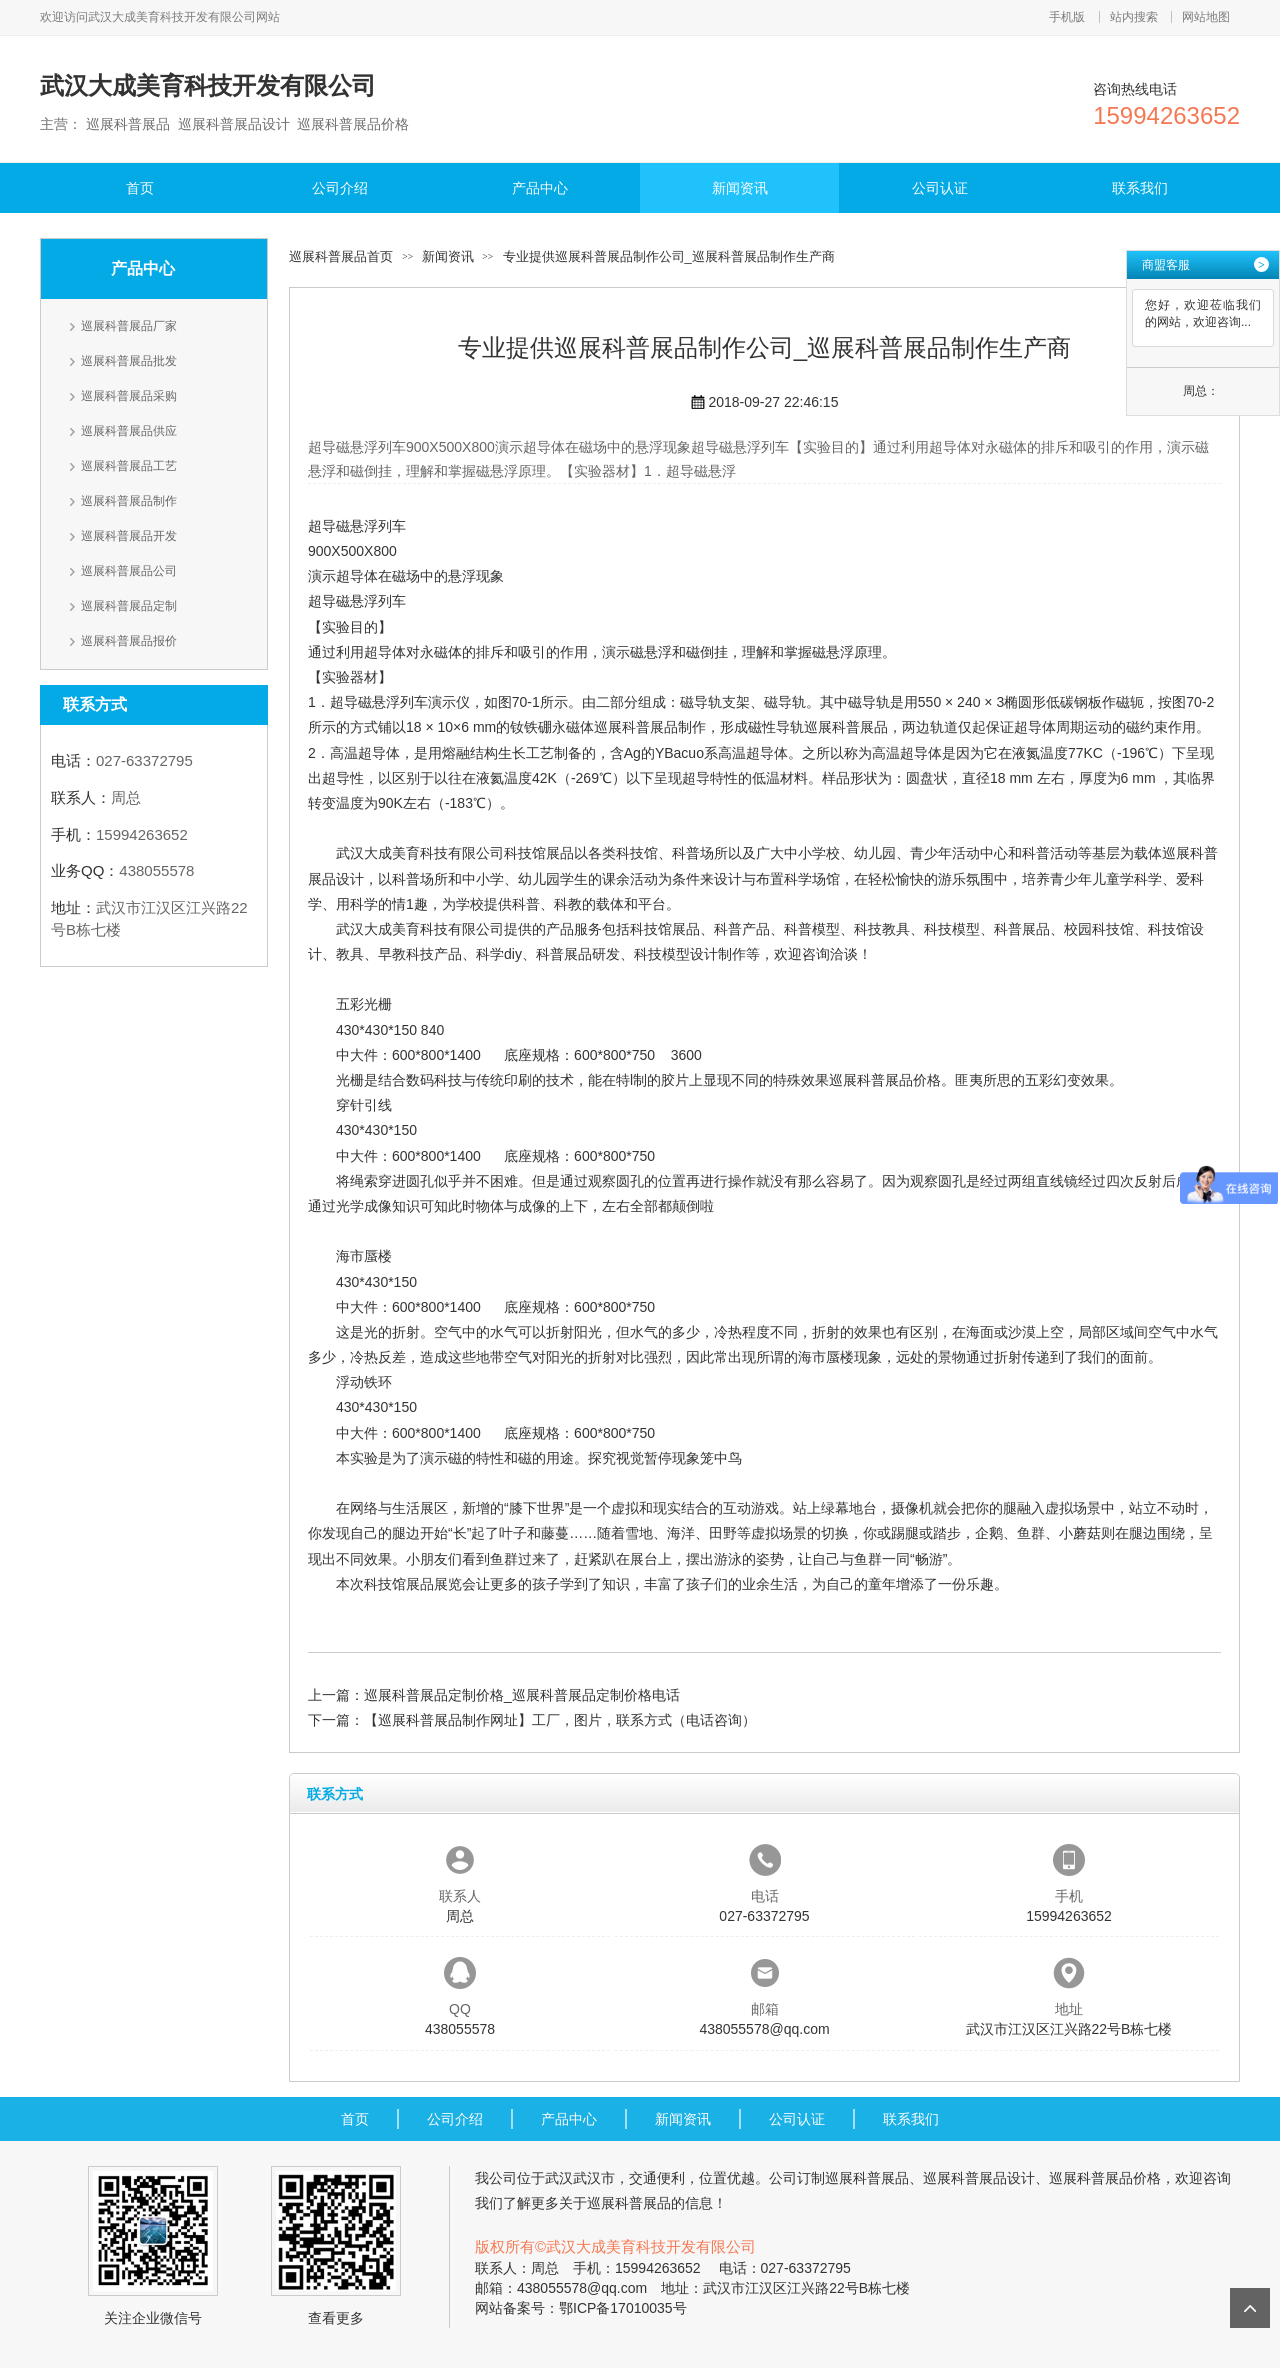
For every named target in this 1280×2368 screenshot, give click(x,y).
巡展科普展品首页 (341, 256)
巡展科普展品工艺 (129, 466)
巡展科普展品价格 (885, 1080)
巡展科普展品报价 (129, 641)
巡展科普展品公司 (129, 571)
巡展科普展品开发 (129, 536)
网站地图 (1206, 17)
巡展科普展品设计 (979, 2178)
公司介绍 (340, 188)
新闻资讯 (740, 188)
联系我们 (1140, 188)
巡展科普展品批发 (129, 361)
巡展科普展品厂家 (129, 326)
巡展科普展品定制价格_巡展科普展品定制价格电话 (522, 1695)
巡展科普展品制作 (129, 501)
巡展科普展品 (846, 727)
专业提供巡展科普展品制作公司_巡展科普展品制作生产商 (669, 256)
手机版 (1067, 17)
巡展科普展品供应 (129, 431)
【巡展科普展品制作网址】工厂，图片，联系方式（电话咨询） (560, 1720)
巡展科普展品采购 (129, 396)
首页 (140, 188)
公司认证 (940, 188)
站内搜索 (1134, 17)
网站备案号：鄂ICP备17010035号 (581, 2308)
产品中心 (540, 188)
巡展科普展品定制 (129, 606)
